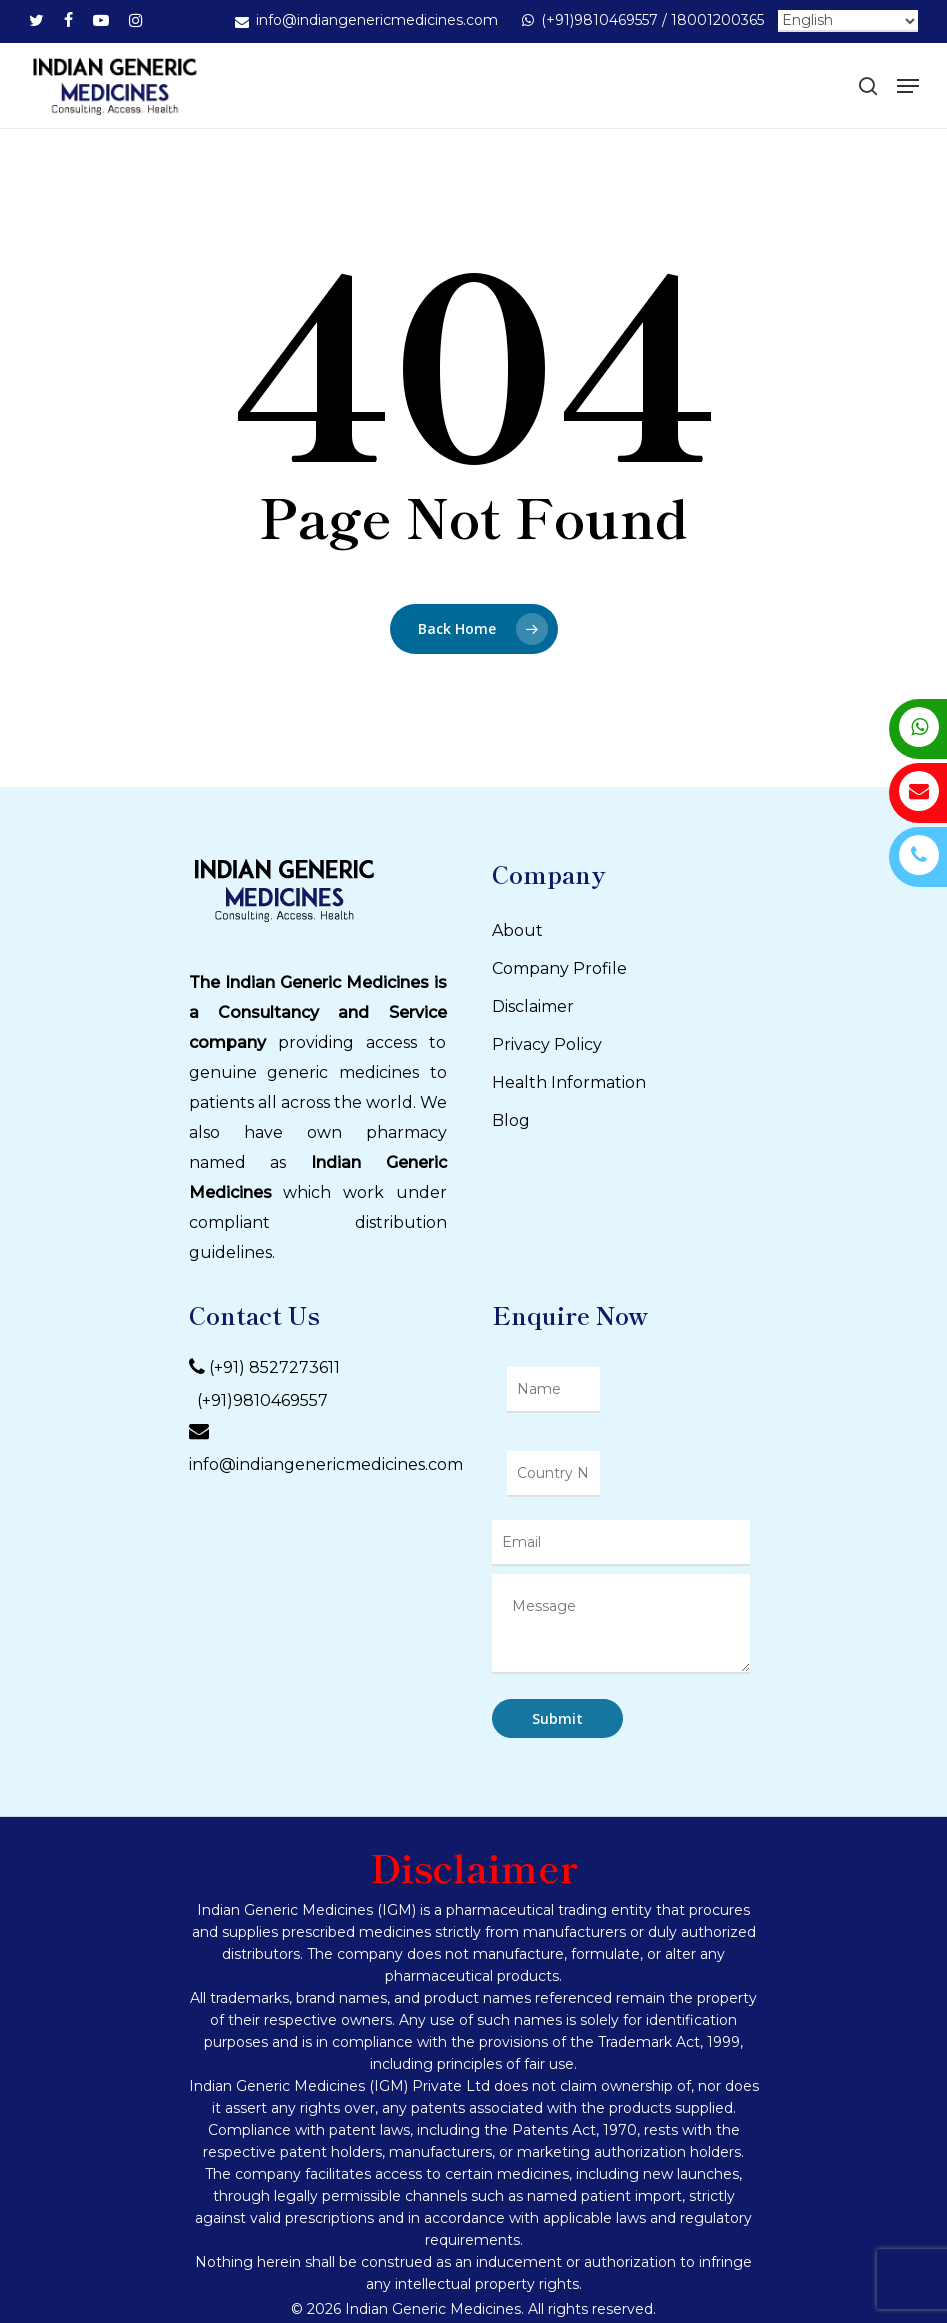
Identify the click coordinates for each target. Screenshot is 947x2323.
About (517, 930)
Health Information (569, 1082)
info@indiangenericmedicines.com (326, 1464)
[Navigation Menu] (908, 86)
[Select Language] (848, 21)
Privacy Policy (547, 1044)
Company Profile (559, 968)
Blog (511, 1120)
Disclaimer (533, 1006)
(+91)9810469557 (258, 1400)
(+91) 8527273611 (274, 1368)
